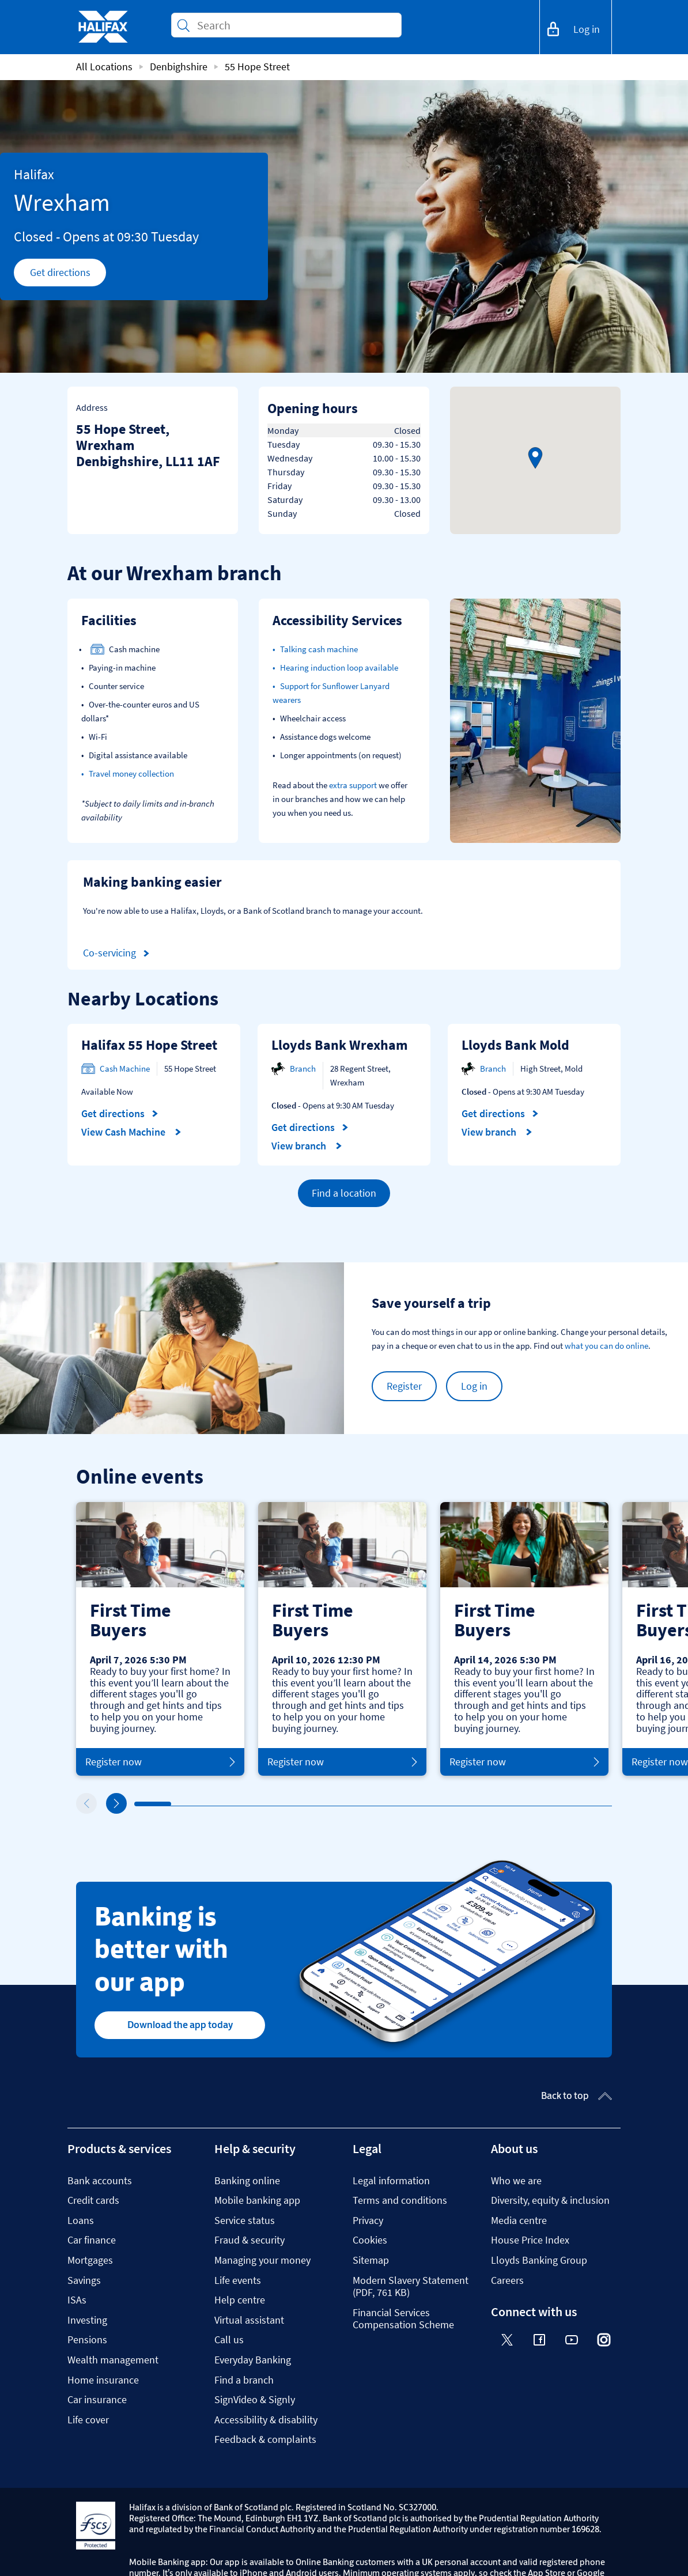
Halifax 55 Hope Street (149, 1045)
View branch (306, 1146)
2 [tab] (174, 1804)
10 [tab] (469, 1804)
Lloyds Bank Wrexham (339, 1045)
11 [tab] (506, 1804)
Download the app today (180, 2024)
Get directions (68, 275)
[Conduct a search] (294, 25)
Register (404, 1386)
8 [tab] (395, 1804)
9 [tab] (432, 1804)
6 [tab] (321, 1804)
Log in (474, 1386)
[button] (535, 458)
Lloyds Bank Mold (515, 1045)
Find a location (344, 1193)
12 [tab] (543, 1804)
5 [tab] (285, 1804)
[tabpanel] (160, 1639)
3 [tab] (211, 1804)
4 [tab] (248, 1804)
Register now (160, 1761)
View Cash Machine (131, 1132)
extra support (353, 785)
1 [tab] (137, 1804)
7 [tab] (358, 1804)
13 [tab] (580, 1804)
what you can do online (606, 1345)
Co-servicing (118, 953)
